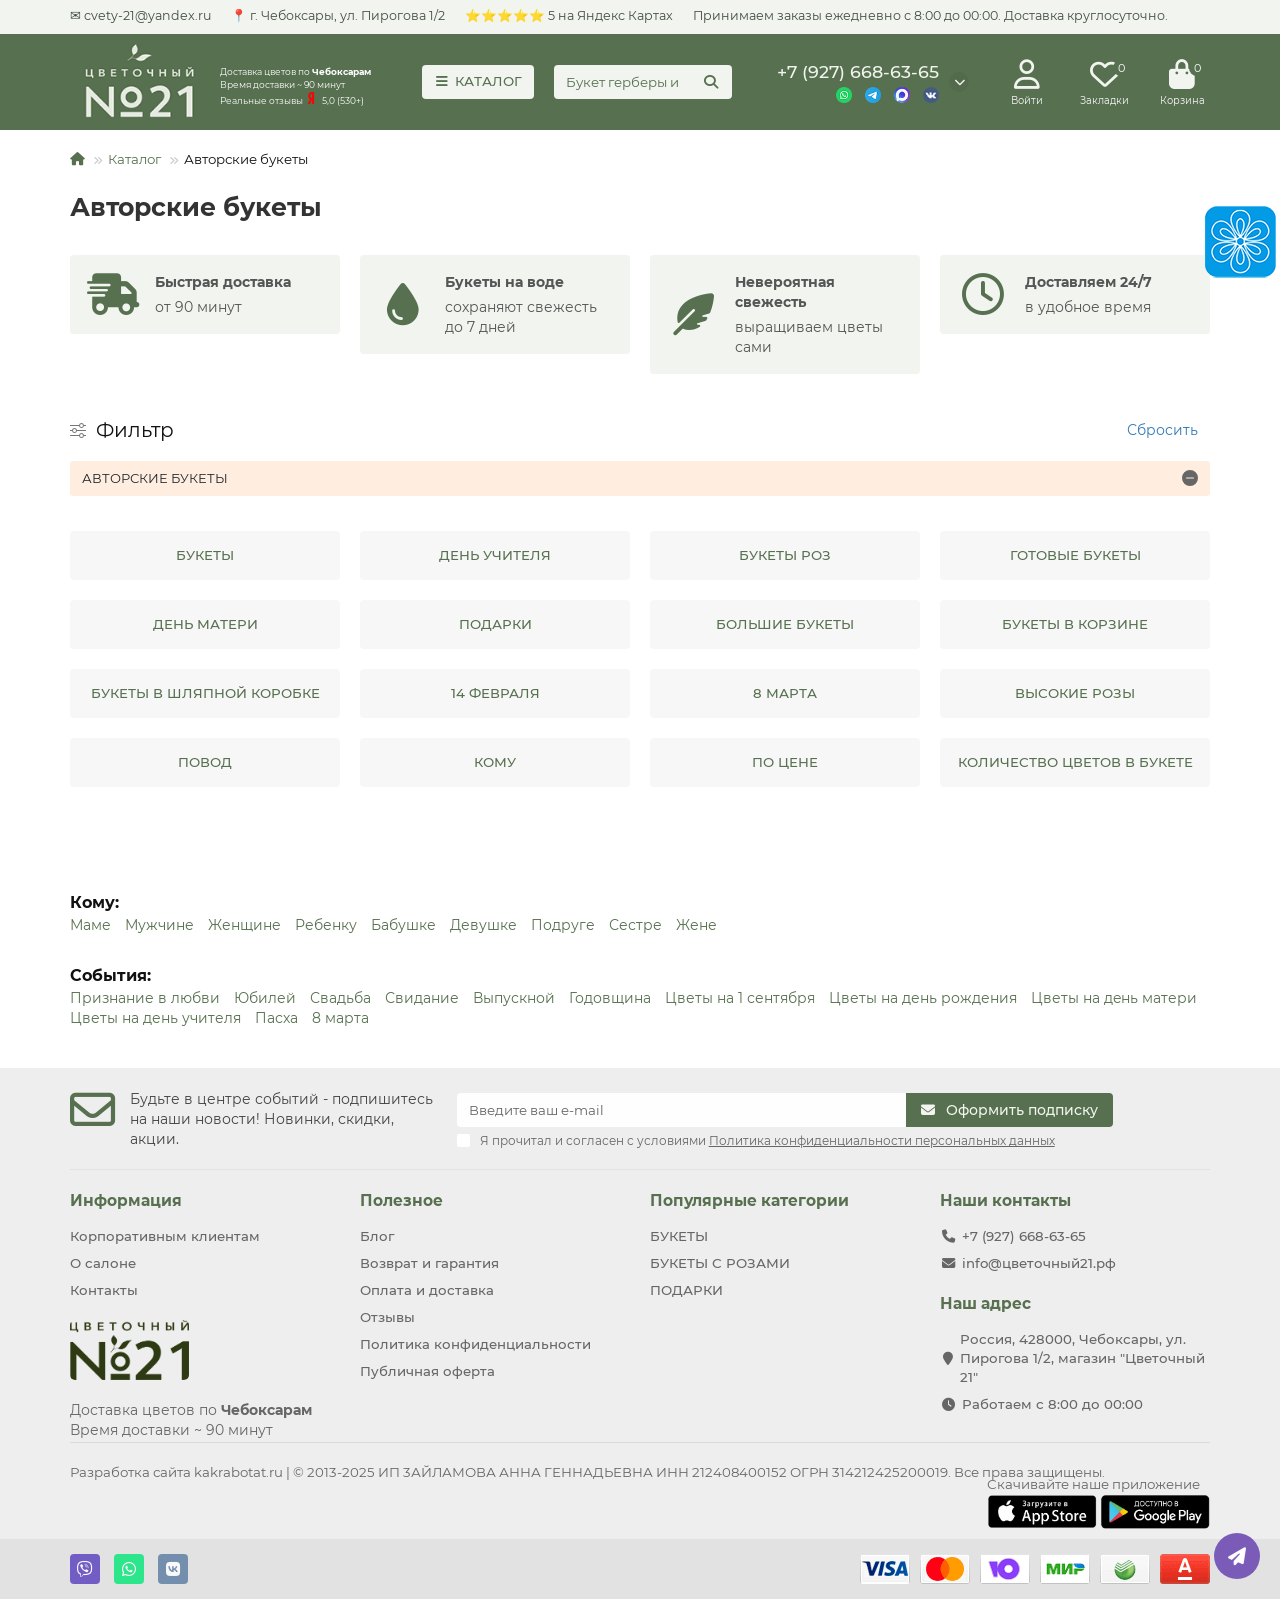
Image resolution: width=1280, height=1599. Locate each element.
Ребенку (326, 925)
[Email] (682, 1110)
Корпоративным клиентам (165, 1236)
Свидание (422, 998)
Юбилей (265, 998)
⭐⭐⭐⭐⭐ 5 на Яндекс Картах (569, 15)
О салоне (103, 1263)
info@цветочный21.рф (1039, 1263)
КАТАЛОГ (478, 81)
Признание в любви (145, 998)
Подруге (563, 925)
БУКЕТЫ (679, 1236)
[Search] (643, 82)
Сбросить (1162, 430)
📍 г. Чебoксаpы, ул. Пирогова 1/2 (338, 15)
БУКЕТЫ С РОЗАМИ (720, 1263)
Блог (377, 1236)
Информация (126, 1200)
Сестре (635, 925)
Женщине (244, 925)
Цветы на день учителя (155, 1018)
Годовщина (610, 998)
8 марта (340, 1018)
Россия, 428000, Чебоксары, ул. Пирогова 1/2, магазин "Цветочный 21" (1082, 1358)
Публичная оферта (427, 1371)
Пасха (276, 1018)
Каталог (134, 159)
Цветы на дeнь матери (1114, 998)
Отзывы (387, 1317)
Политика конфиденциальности (475, 1344)
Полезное (401, 1200)
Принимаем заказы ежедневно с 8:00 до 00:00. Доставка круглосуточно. (930, 15)
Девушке (483, 925)
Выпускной (514, 998)
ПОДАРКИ (686, 1290)
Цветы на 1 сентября (740, 998)
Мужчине (159, 925)
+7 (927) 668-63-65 (858, 71)
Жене (696, 925)
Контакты (104, 1290)
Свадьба (340, 998)
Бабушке (403, 925)
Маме (90, 925)
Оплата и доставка (427, 1290)
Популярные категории (749, 1200)
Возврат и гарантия (429, 1263)
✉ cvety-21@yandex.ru (140, 15)
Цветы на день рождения (923, 998)
